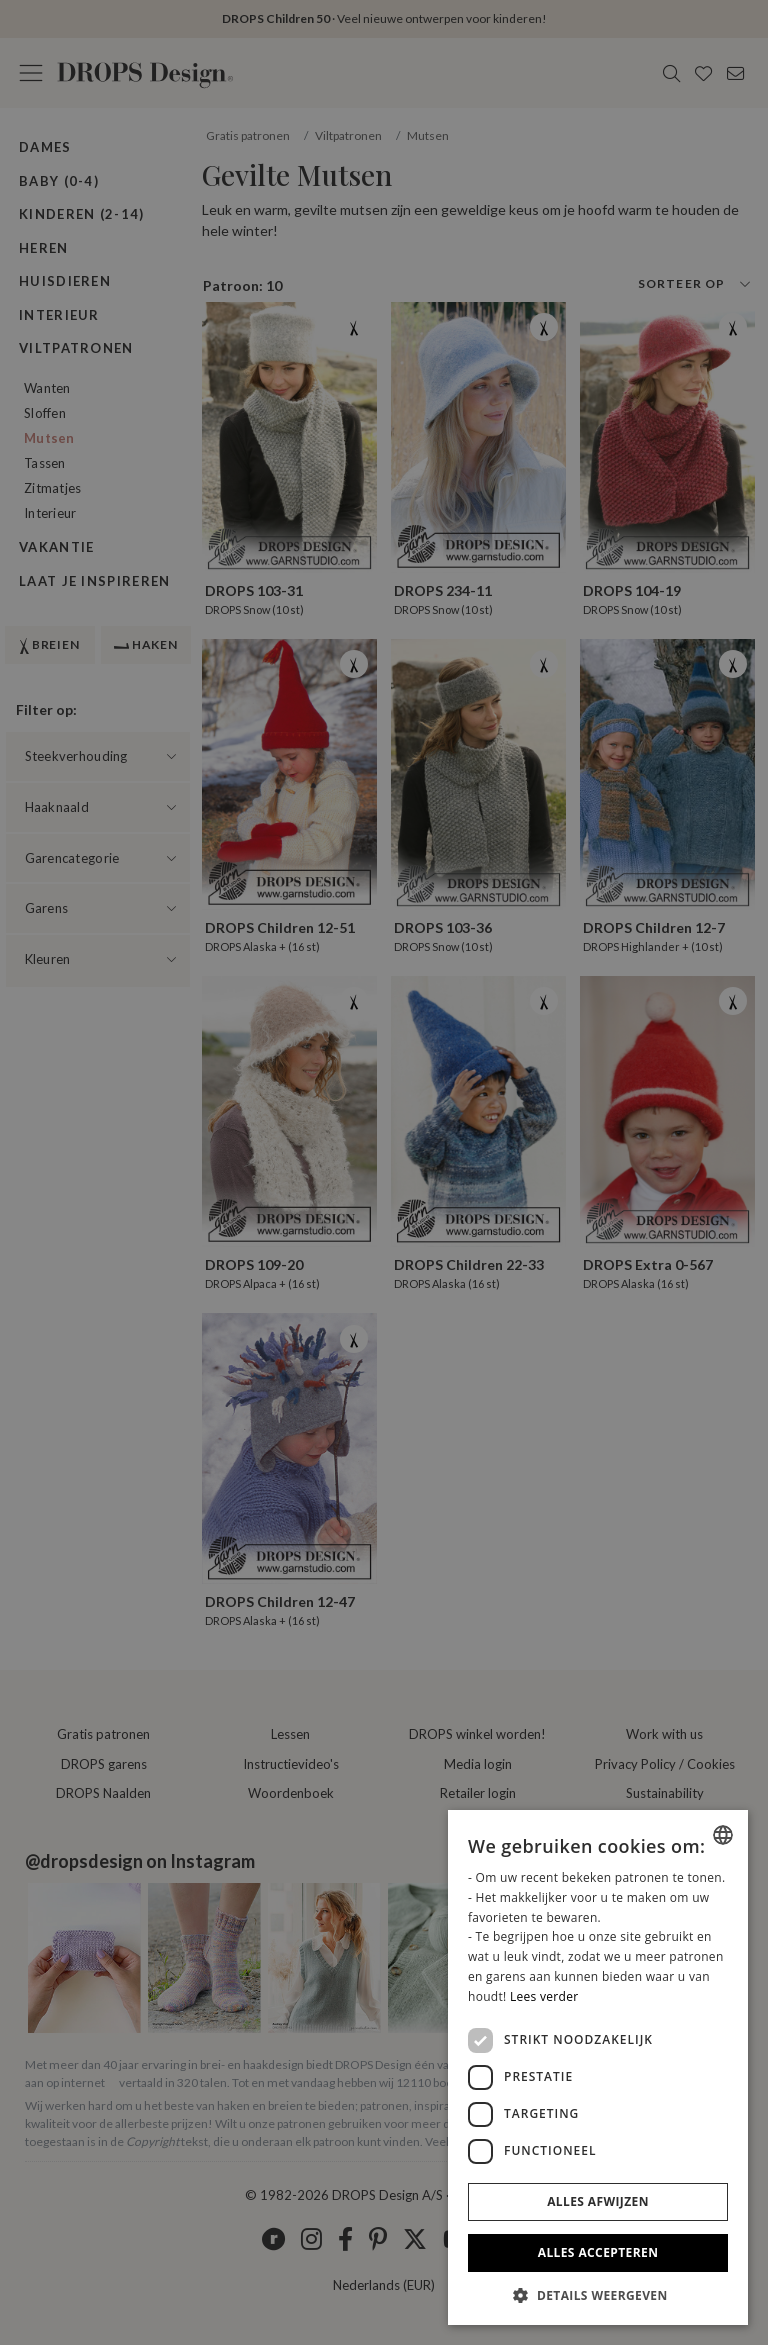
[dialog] (598, 2067)
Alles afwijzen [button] (598, 2201)
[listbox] (723, 1835)
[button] (598, 2295)
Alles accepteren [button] (598, 2252)
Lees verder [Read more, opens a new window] (544, 1996)
